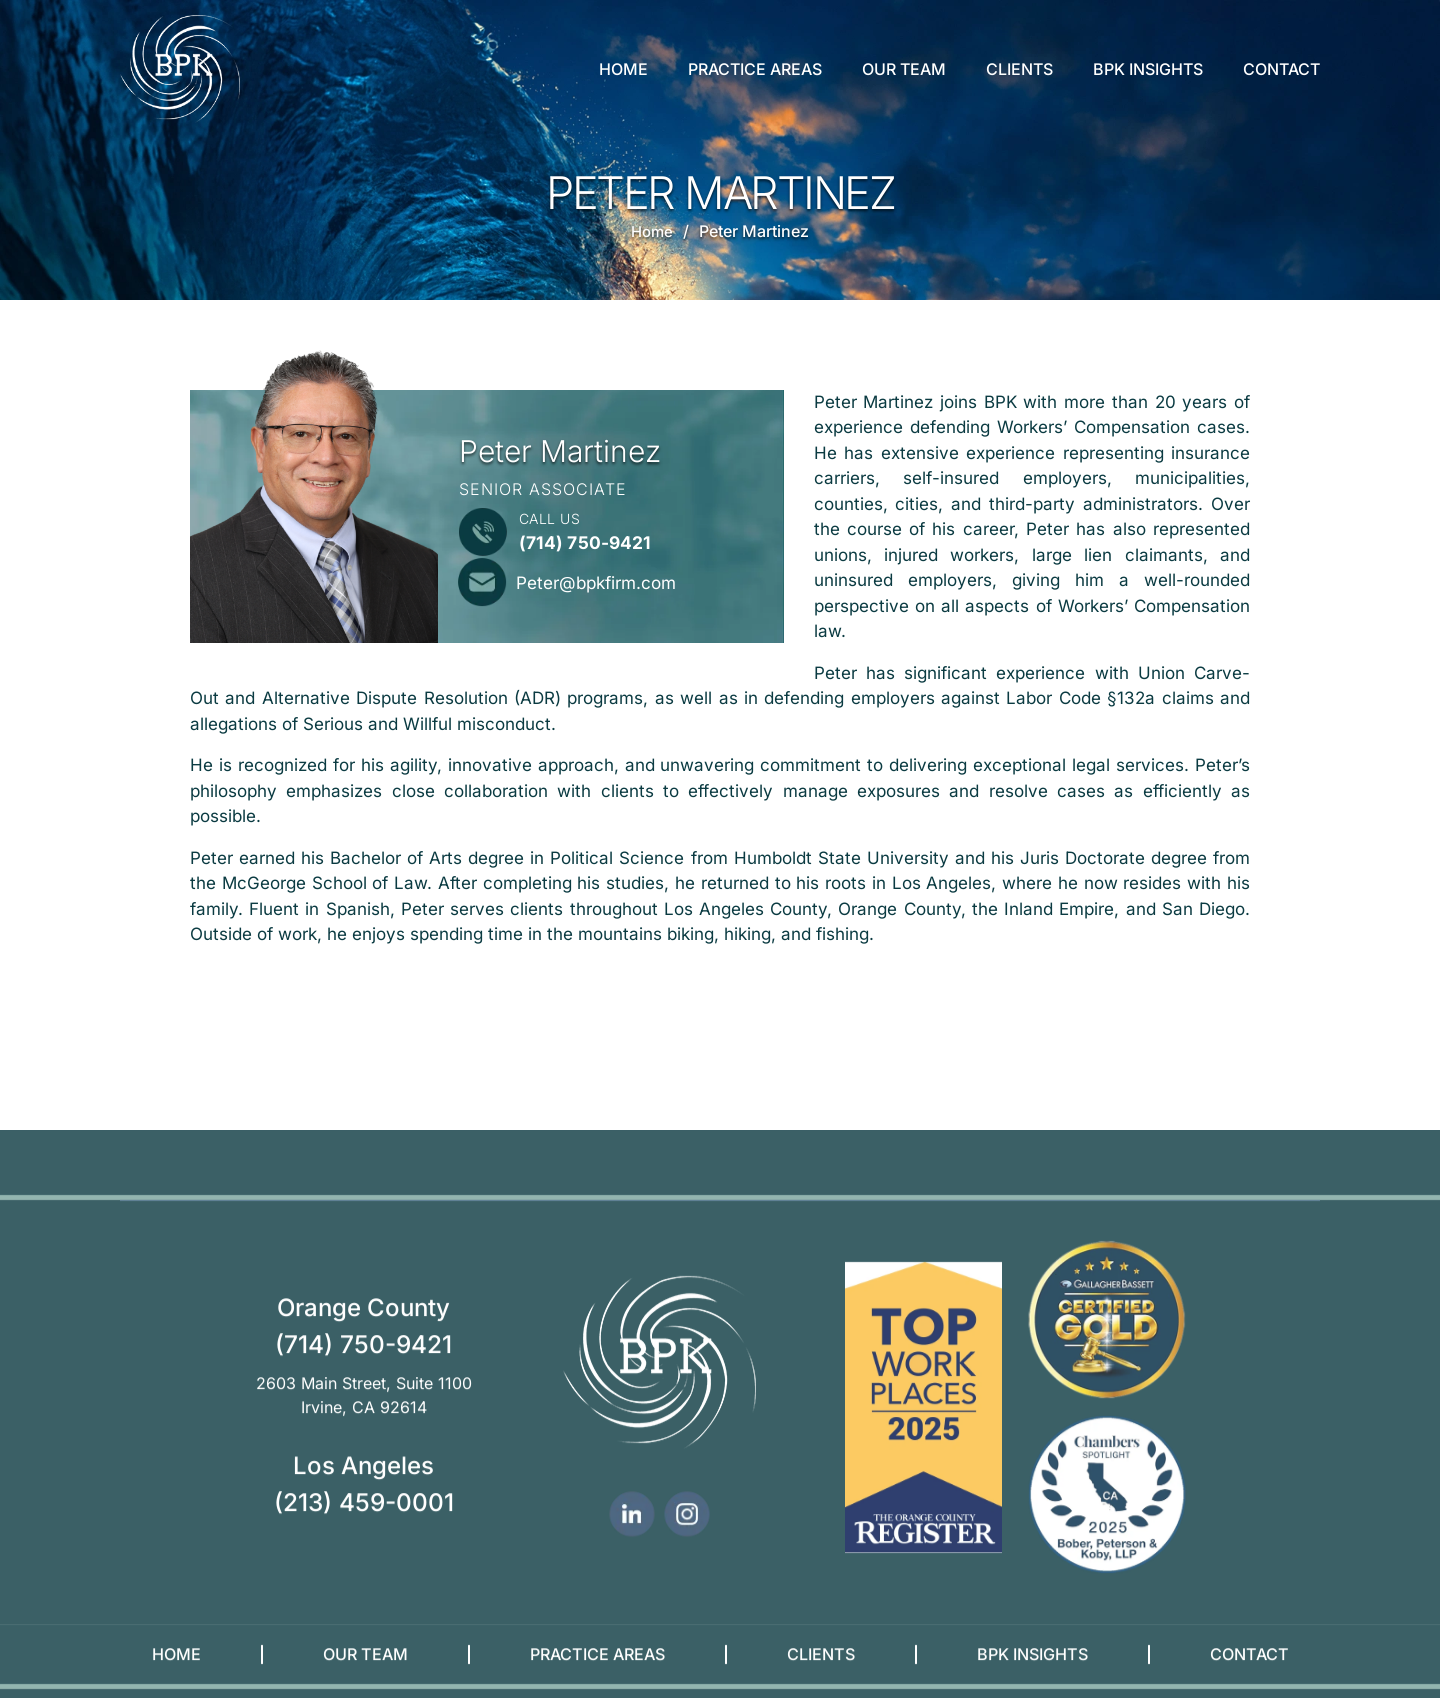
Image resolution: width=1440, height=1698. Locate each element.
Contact (1281, 69)
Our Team (904, 69)
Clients (1019, 69)
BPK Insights (1148, 69)
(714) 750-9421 (586, 542)
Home (623, 69)
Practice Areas (755, 69)
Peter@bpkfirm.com (605, 581)
